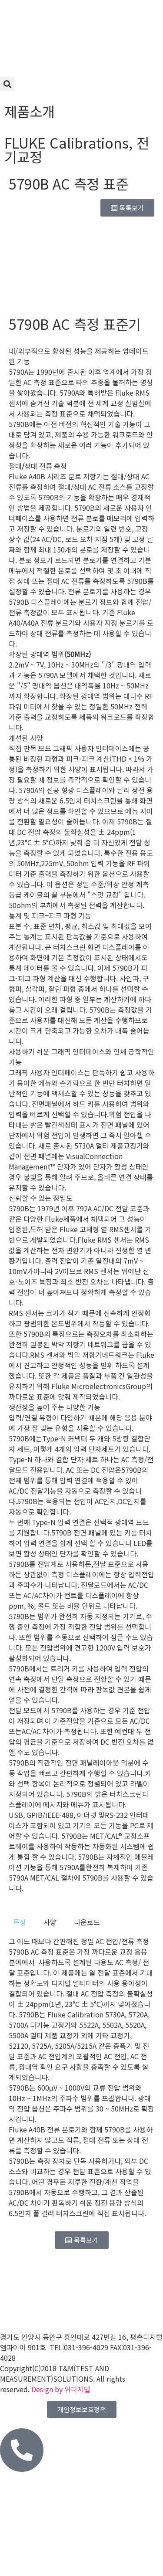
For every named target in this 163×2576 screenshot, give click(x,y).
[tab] (19, 1922)
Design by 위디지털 (60, 2389)
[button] (7, 84)
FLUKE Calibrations (66, 142)
